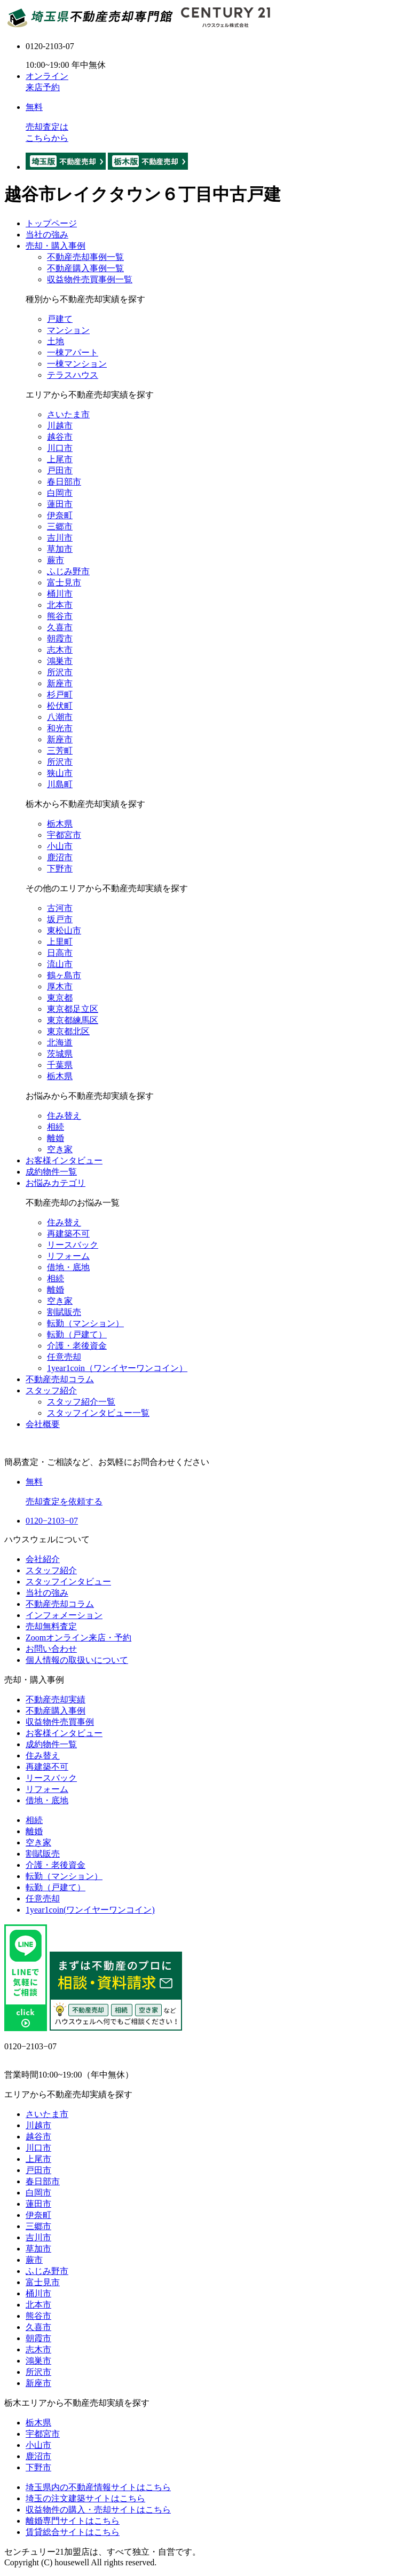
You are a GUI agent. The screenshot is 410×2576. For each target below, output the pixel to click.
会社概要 (43, 1424)
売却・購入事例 (55, 245)
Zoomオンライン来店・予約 (78, 1637)
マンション (68, 330)
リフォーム (68, 1256)
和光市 (60, 728)
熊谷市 (60, 616)
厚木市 (60, 986)
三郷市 (60, 526)
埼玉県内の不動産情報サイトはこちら (98, 2487)
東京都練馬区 (72, 1020)
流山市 (60, 964)
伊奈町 (60, 515)
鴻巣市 (60, 660)
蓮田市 (60, 504)
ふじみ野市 (68, 571)
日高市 (60, 952)
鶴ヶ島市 (64, 975)
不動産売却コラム (60, 1379)
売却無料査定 (51, 1626)
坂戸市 (60, 919)
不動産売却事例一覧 (85, 256)
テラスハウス (72, 374)
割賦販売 (64, 1312)
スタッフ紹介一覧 (81, 1401)
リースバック (72, 1244)
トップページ (51, 223)
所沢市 (60, 672)
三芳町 (60, 750)
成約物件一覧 (51, 1171)
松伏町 (60, 705)
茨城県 (60, 1053)
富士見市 (64, 582)
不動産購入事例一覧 (85, 268)
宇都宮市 (64, 834)
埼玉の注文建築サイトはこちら (85, 2498)
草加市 (60, 548)
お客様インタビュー (64, 1160)
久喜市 (60, 627)
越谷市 (60, 436)
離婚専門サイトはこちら (73, 2520)
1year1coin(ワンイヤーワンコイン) (90, 1909)
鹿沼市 (60, 857)
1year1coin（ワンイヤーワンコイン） (117, 1368)
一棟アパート (72, 352)
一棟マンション (77, 363)
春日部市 (64, 481)
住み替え (64, 1115)
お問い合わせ (51, 1648)
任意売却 (64, 1356)
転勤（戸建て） (77, 1334)
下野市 (60, 868)
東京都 (60, 997)
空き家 (60, 1149)
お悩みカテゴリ (55, 1182)
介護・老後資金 (77, 1345)
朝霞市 (60, 638)
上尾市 (60, 459)
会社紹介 (43, 1559)
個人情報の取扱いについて (77, 1660)
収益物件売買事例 (60, 1721)
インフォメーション (64, 1615)
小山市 (60, 846)
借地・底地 (68, 1267)
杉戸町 (60, 694)
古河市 (60, 908)
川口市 (60, 448)
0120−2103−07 (52, 1520)
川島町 (60, 784)
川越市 (60, 425)
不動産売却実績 (55, 1699)
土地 (55, 341)
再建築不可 (68, 1233)
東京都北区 (68, 1031)
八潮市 (60, 717)
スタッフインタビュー (68, 1581)
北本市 (60, 604)
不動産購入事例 (55, 1710)
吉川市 (60, 537)
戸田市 (60, 470)
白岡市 (60, 492)
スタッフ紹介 (51, 1390)
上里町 (60, 941)
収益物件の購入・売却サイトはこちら (98, 2509)
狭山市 (60, 773)
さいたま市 (68, 414)
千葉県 (60, 1064)
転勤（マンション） (85, 1323)
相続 (55, 1126)
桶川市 (60, 593)
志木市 (60, 649)
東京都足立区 (72, 1008)
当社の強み (47, 234)
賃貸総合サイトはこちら (73, 2532)
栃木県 (60, 823)
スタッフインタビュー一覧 (98, 1412)
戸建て (60, 318)
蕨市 (55, 560)
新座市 (60, 683)
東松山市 (64, 930)
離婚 (55, 1138)
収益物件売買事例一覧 (89, 279)
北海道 (60, 1042)
